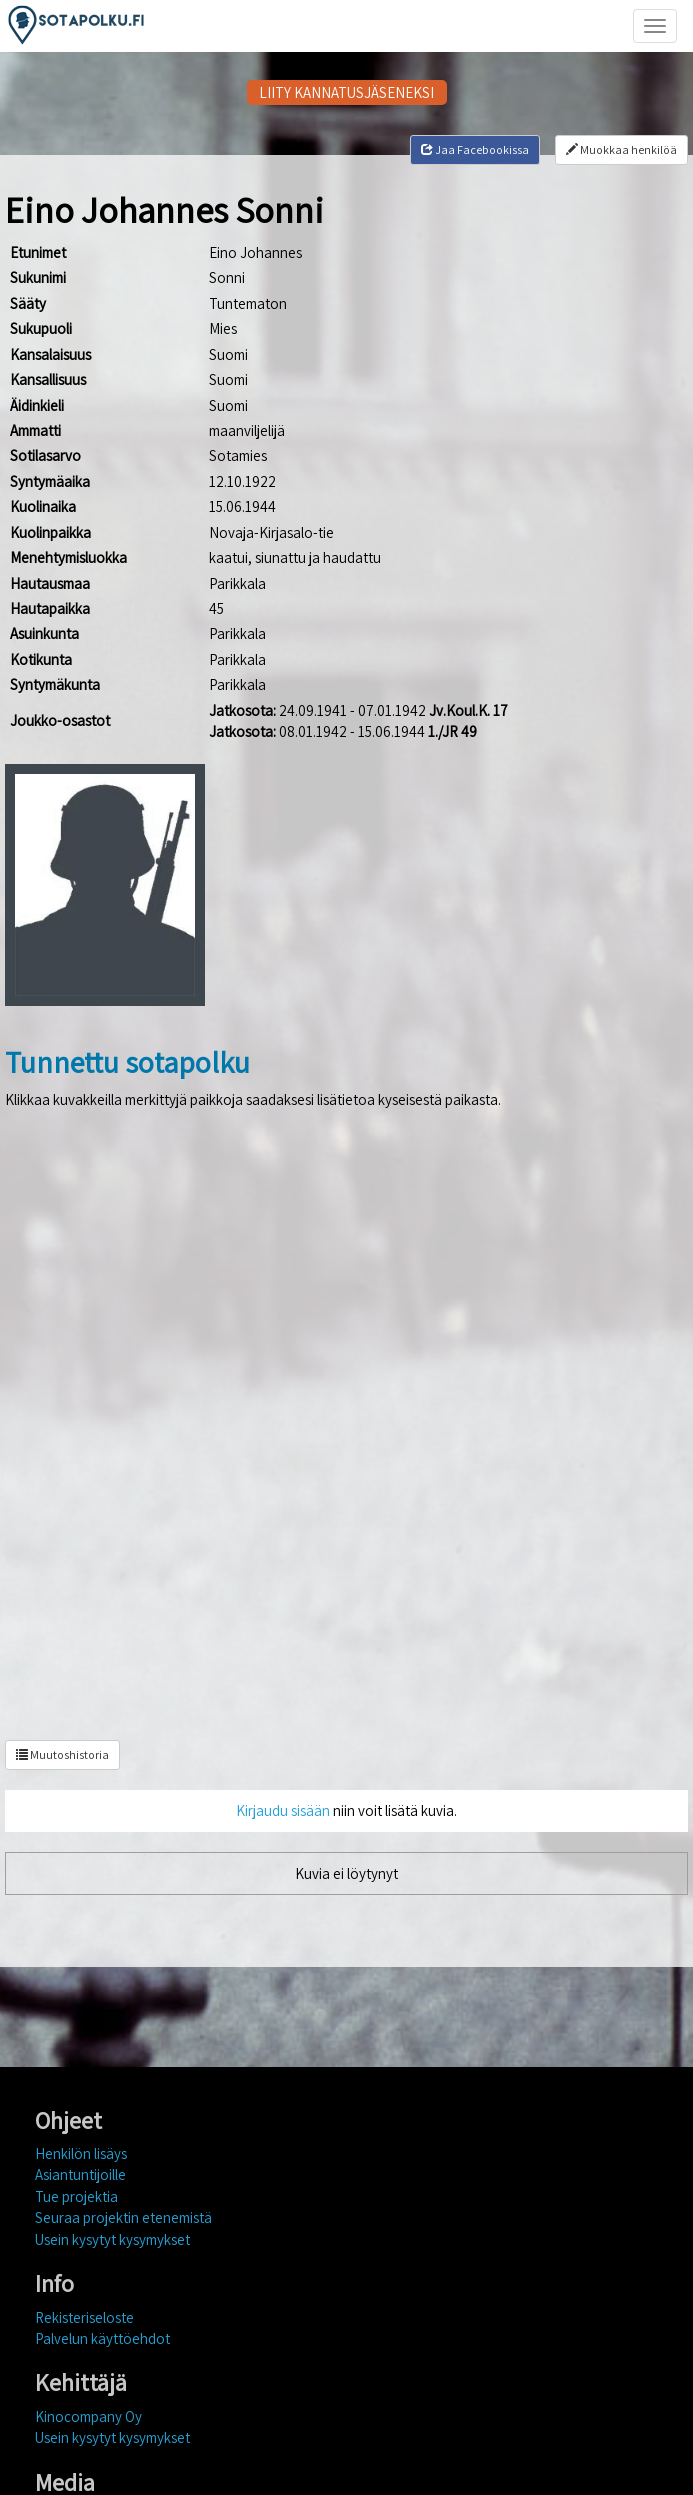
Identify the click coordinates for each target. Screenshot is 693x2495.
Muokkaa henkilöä (621, 149)
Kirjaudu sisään (283, 1810)
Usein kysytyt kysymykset (112, 2239)
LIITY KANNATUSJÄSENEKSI (346, 92)
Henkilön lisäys (81, 2153)
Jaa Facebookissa (475, 149)
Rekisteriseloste (84, 2317)
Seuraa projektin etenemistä (123, 2217)
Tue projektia (76, 2196)
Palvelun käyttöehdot (102, 2338)
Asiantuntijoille (80, 2174)
